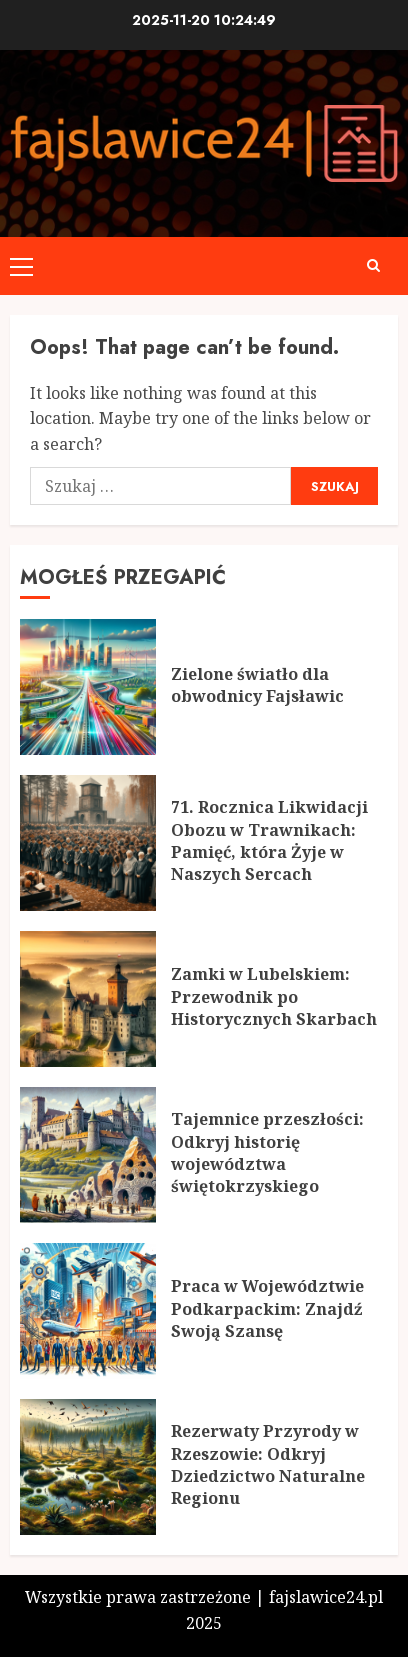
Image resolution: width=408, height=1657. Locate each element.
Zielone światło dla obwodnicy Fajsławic (257, 685)
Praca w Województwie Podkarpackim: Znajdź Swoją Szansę (267, 1308)
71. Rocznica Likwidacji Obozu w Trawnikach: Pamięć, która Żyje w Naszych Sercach (269, 840)
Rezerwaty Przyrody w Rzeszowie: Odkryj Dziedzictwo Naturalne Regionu (268, 1464)
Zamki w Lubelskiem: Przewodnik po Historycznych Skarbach (274, 996)
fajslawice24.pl (326, 1597)
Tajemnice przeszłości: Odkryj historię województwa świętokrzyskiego (267, 1152)
